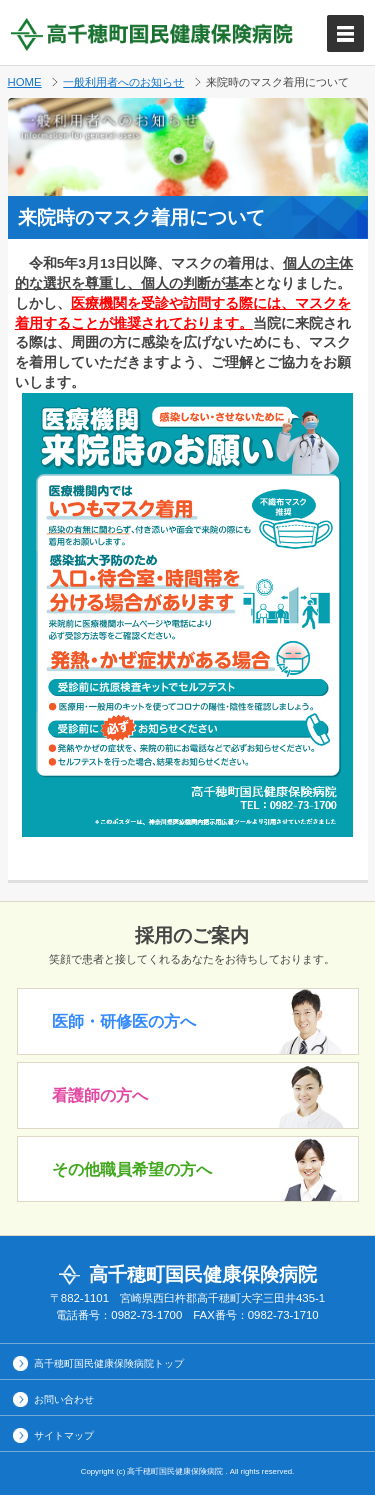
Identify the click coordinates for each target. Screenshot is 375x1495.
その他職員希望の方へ (132, 1169)
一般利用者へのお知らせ (123, 82)
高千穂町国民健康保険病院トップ (109, 1363)
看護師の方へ (100, 1095)
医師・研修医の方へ (124, 1021)
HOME (25, 82)
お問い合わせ (64, 1399)
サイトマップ (64, 1435)
